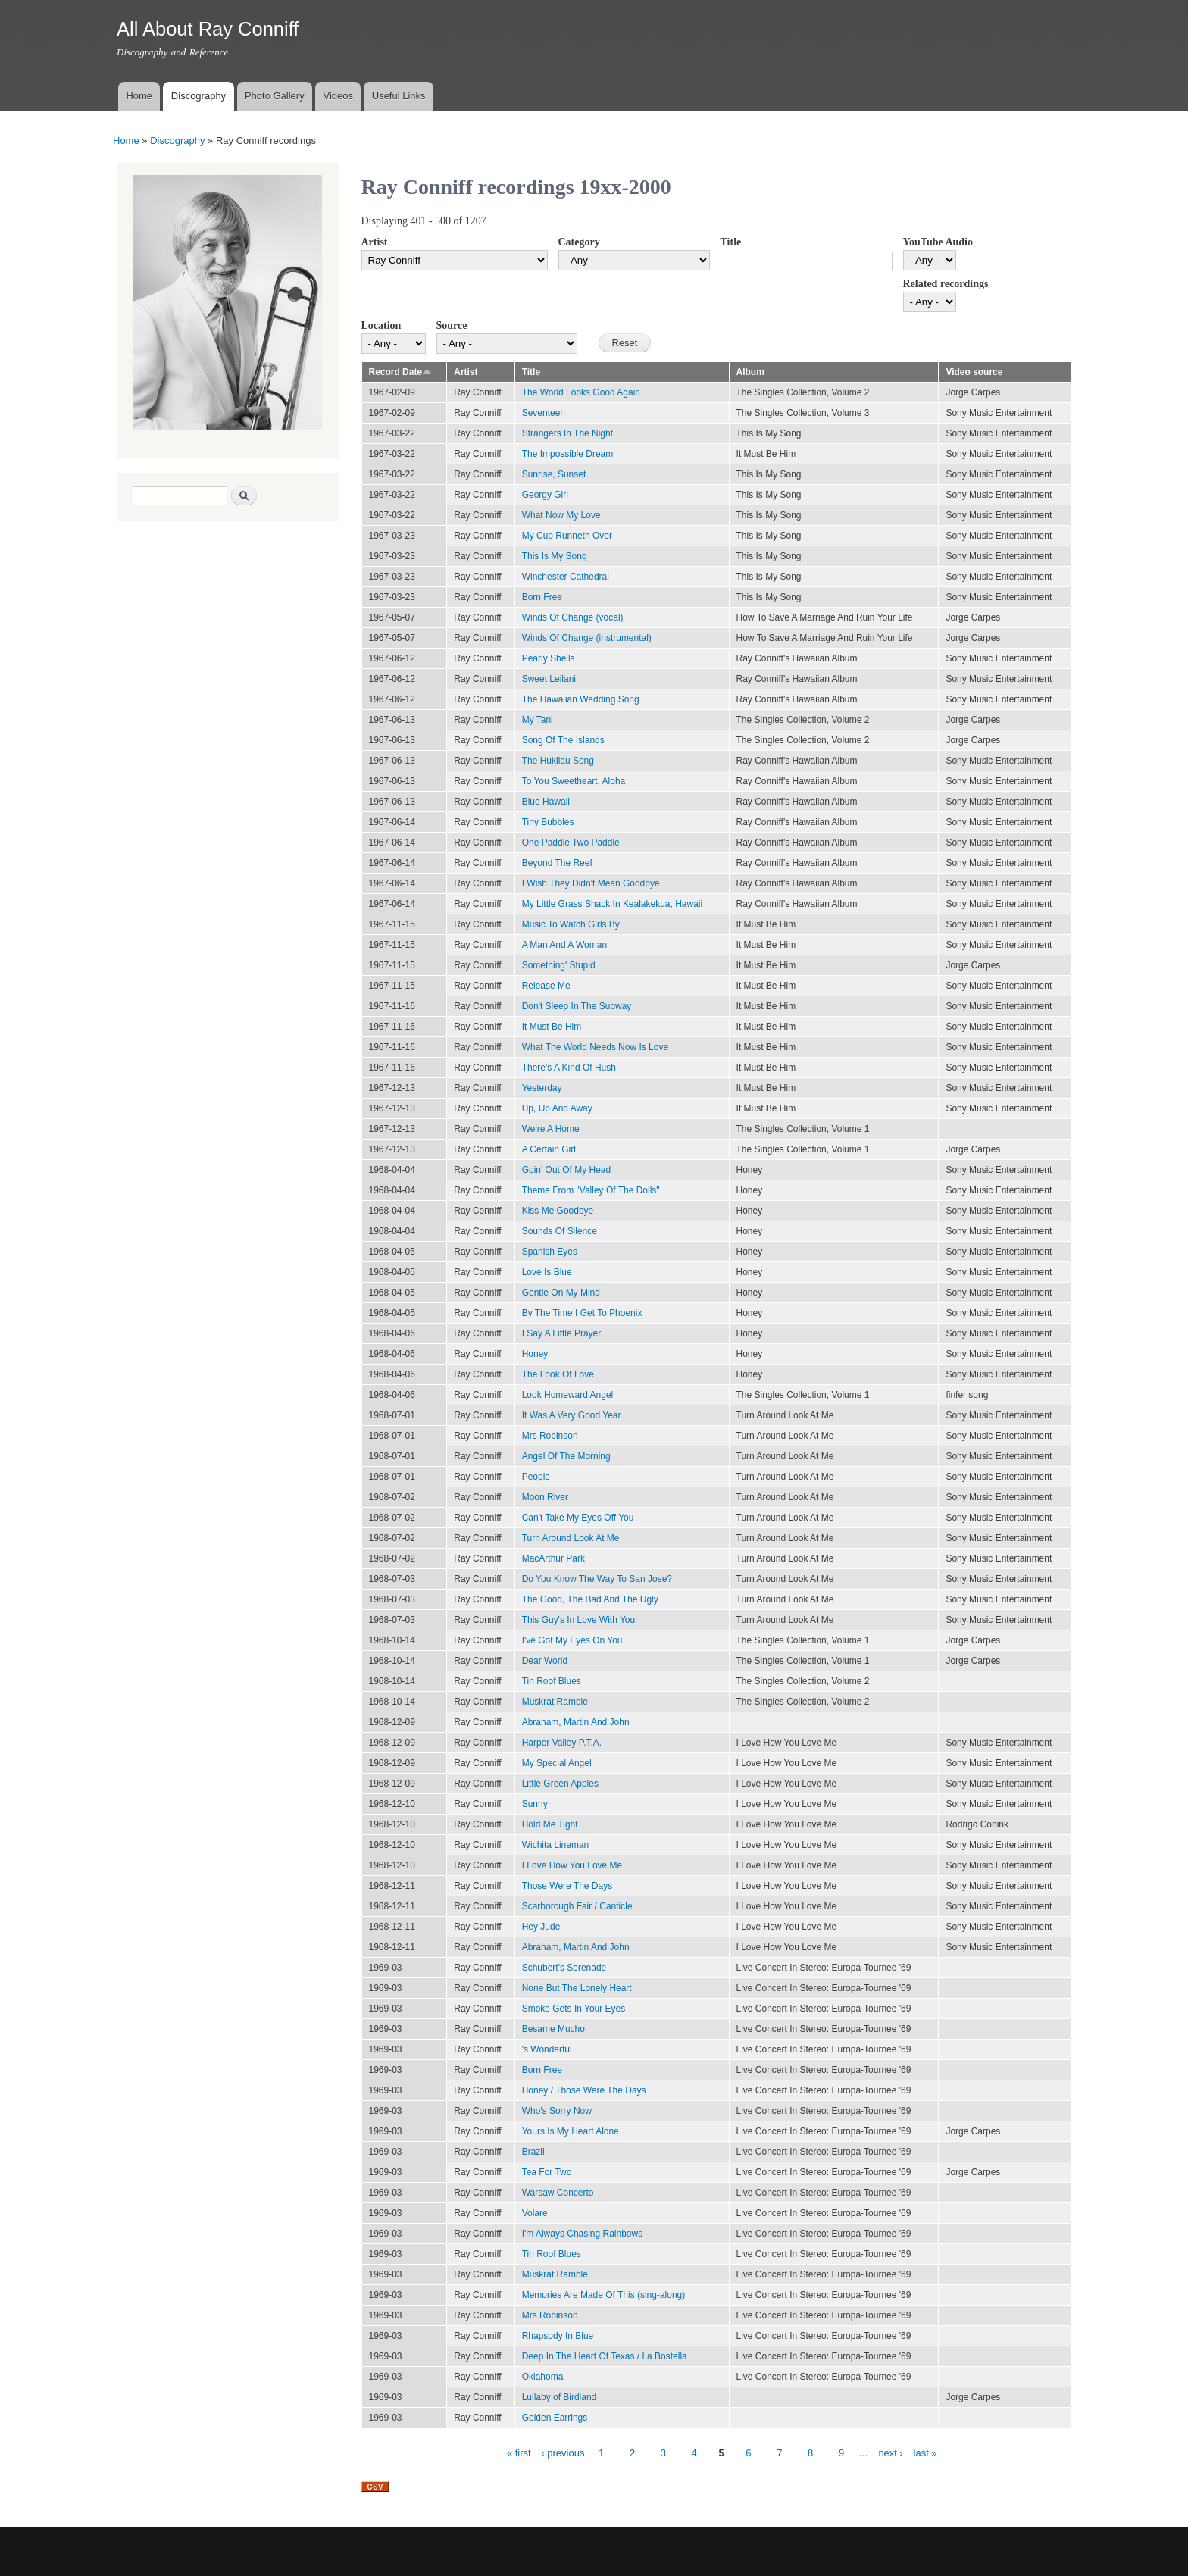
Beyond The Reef (557, 863)
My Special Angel (557, 1763)
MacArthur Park (553, 1558)
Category (579, 242)
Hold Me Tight (550, 1824)
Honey (535, 1354)
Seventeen (543, 413)
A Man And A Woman (564, 944)
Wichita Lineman (555, 1845)
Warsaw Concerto (558, 2192)
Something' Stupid (559, 965)
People (536, 1476)
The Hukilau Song (558, 760)
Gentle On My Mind (561, 1292)
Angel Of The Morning (566, 1456)
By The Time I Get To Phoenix (582, 1313)
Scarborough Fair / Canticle (577, 1906)
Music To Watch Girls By (571, 924)
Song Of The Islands (563, 740)
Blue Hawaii (546, 801)
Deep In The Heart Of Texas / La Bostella (604, 2356)
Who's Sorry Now (557, 2111)
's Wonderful (547, 2049)
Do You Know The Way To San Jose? (597, 1579)
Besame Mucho (553, 2029)
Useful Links (399, 96)
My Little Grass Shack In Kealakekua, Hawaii (612, 904)
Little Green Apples (560, 1783)
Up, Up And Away (557, 1108)
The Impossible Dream (568, 454)
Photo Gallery (275, 96)
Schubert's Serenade (564, 1967)
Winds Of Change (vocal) (573, 617)
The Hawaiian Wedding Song (580, 699)
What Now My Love (561, 515)
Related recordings (946, 283)
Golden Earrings (555, 2417)
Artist (374, 242)
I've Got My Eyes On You (572, 1640)
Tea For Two (547, 2172)
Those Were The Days (567, 1885)
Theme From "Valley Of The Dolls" (591, 1190)
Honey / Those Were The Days (584, 2090)
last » (925, 2453)
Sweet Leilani (549, 679)
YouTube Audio (938, 242)
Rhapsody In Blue (558, 2336)
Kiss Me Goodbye (558, 1210)
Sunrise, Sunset (554, 474)
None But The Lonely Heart (577, 1988)
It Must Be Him (552, 1026)
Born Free (542, 597)
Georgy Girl (545, 494)
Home (139, 96)
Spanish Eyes (549, 1251)
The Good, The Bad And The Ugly (590, 1599)
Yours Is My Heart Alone (570, 2131)
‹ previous (562, 2453)
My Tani (537, 719)
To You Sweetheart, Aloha (574, 781)
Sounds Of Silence (559, 1231)
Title (731, 242)
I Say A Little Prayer (562, 1333)
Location (381, 325)
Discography (198, 96)
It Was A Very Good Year (571, 1415)
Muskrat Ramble (555, 1701)
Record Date (401, 372)
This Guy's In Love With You (579, 1620)
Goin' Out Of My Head (566, 1170)
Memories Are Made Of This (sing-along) (604, 2295)
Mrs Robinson (550, 1435)
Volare (535, 2213)
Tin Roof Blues (551, 1681)
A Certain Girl (549, 1149)
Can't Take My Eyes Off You (578, 1517)
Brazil (533, 2151)
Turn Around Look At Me (571, 1538)
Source (451, 325)
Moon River (545, 1497)
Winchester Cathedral (565, 576)
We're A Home (551, 1129)
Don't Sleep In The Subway (577, 1006)
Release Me (546, 985)
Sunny (535, 1804)
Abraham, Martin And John (576, 1722)
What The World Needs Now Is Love (595, 1047)
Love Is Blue (547, 1272)
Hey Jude (541, 1926)
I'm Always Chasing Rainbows (582, 2233)
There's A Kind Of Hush (569, 1067)
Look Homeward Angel (568, 1395)
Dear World (544, 1660)
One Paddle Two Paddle (571, 842)
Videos (338, 96)
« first (519, 2453)
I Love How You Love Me (572, 1865)
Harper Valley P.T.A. (562, 1742)
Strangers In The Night (567, 433)
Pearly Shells (548, 658)
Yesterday (542, 1088)
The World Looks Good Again (581, 392)
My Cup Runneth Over (567, 535)
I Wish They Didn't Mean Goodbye (591, 883)
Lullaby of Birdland (559, 2397)
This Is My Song (554, 556)
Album (750, 372)
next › (890, 2453)
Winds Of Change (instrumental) (587, 638)
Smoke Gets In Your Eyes (574, 2008)
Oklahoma (543, 2376)
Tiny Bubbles (548, 822)
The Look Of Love (558, 1374)
